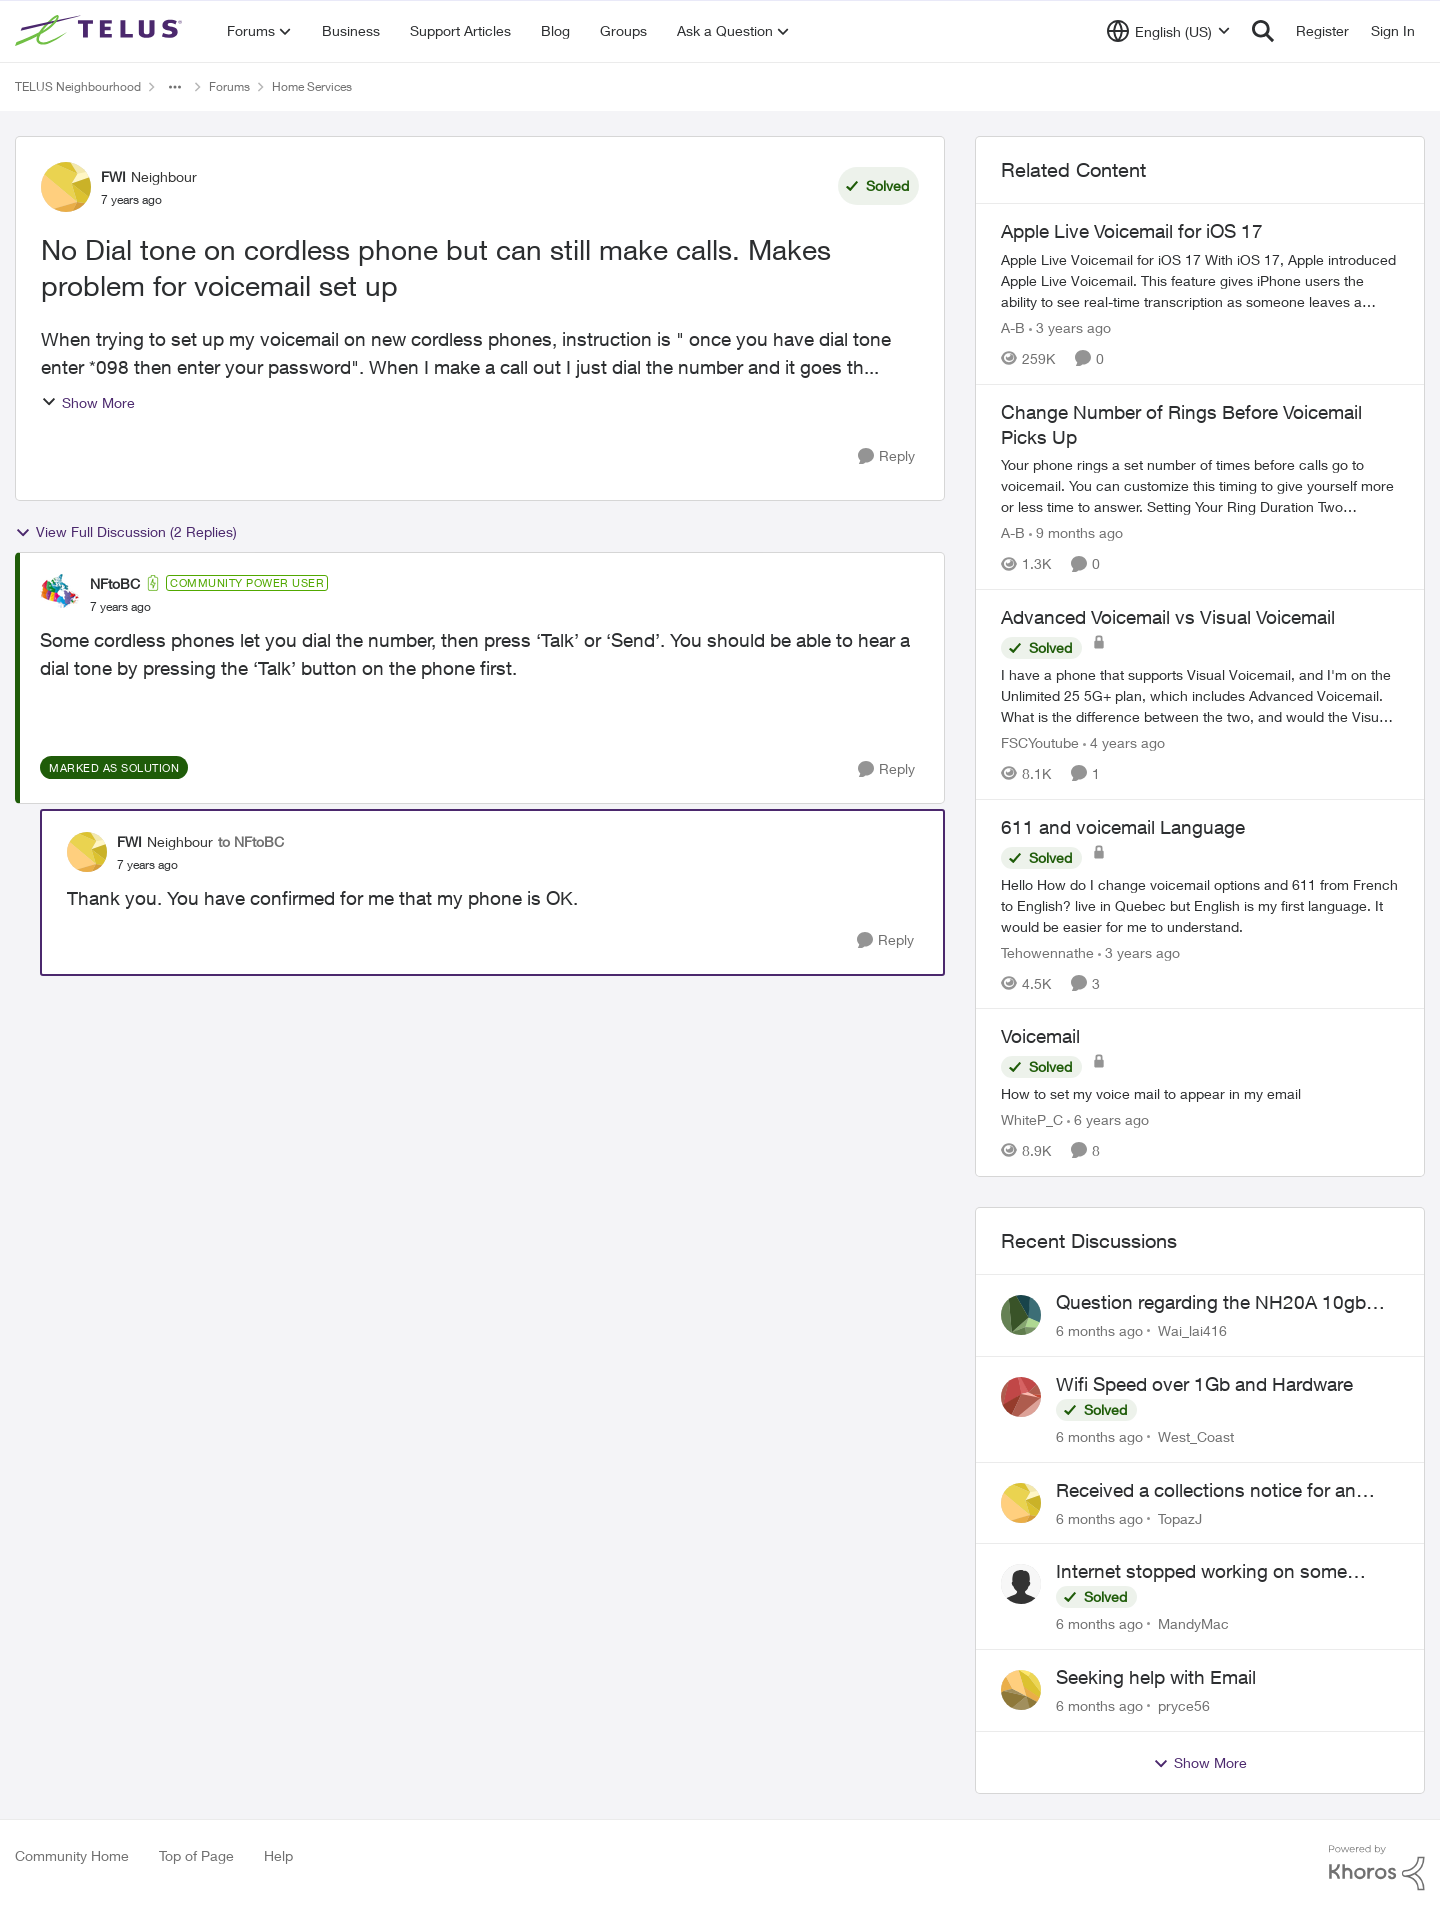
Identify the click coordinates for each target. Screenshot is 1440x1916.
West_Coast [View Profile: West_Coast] (1196, 1436)
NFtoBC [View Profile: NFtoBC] (115, 583)
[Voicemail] (1200, 1093)
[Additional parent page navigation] (175, 87)
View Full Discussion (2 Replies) (126, 532)
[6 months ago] (1099, 1330)
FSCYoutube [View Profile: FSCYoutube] (1040, 742)
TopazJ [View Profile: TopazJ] (1180, 1517)
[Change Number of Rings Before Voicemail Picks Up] (1200, 485)
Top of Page (196, 1855)
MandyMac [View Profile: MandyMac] (1193, 1623)
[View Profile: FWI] (66, 187)
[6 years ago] (1108, 1119)
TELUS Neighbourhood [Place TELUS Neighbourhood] (78, 86)
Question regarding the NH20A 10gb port (1211, 1303)
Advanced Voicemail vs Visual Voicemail (1168, 617)
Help (278, 1855)
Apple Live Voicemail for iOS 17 (1132, 231)
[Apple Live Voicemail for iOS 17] (1200, 280)
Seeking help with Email (1156, 1677)
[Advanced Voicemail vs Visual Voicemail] (1200, 695)
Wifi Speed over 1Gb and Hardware (1204, 1384)
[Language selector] (1168, 31)
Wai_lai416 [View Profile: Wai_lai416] (1192, 1330)
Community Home (72, 1855)
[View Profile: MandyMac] (1021, 1584)
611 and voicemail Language (1123, 827)
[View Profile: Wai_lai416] (1021, 1315)
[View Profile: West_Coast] (1021, 1397)
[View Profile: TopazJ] (1021, 1503)
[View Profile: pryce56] (1021, 1690)
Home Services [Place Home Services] (312, 86)
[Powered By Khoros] (1377, 1868)
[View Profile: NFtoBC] (60, 594)
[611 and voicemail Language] (1200, 904)
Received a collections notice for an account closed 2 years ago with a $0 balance (1214, 1491)
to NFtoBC (251, 841)
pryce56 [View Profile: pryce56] (1184, 1705)
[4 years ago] (1124, 742)
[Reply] (886, 456)
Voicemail (1040, 1036)
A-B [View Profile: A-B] (1013, 327)
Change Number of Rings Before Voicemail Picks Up (1181, 424)
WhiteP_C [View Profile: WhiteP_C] (1032, 1119)
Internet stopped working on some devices (1201, 1572)
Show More (88, 402)
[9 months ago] (1076, 532)
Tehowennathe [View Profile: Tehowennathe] (1047, 951)
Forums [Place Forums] (229, 86)
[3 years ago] (1070, 327)
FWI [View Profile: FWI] (113, 176)
